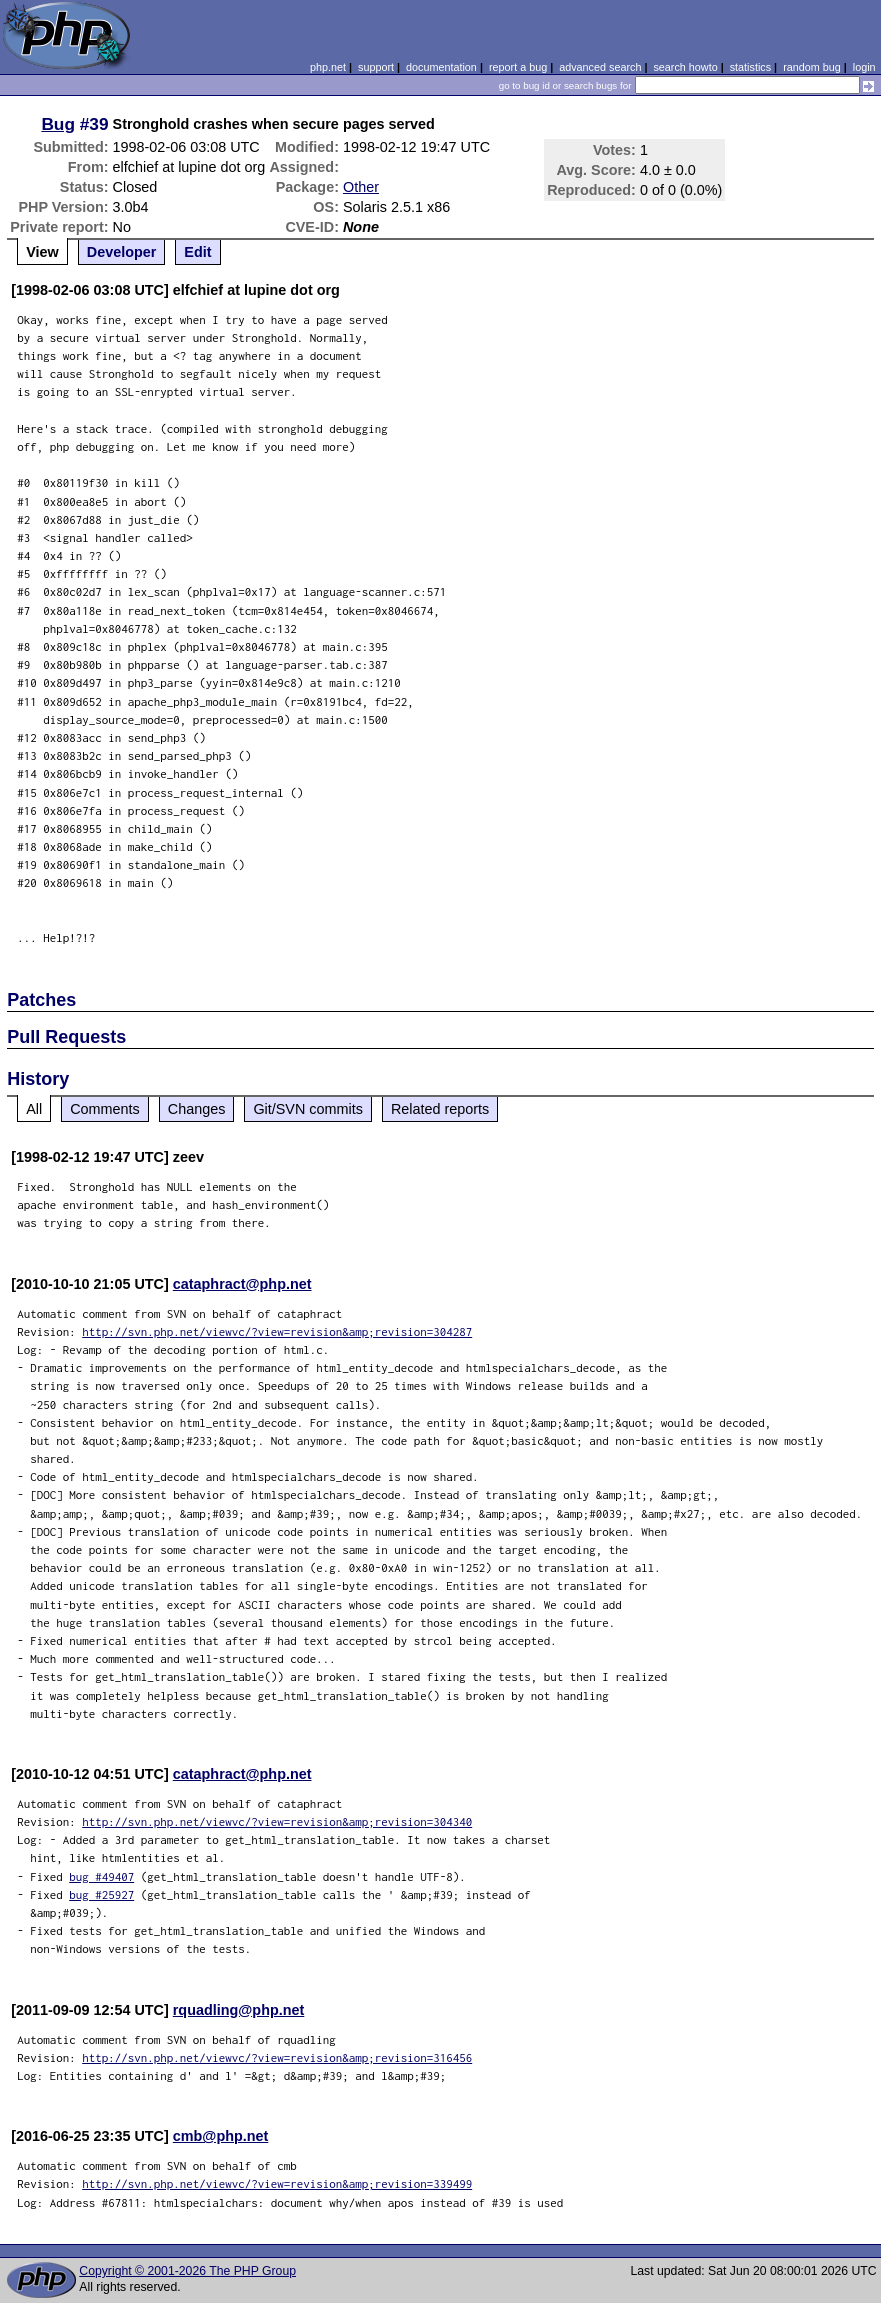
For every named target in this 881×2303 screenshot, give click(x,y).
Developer (122, 252)
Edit (197, 252)
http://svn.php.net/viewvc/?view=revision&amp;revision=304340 (277, 1821)
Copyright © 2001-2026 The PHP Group (187, 2271)
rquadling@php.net (239, 2010)
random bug (812, 67)
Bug (58, 124)
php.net (328, 67)
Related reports (440, 1109)
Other (361, 187)
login (864, 67)
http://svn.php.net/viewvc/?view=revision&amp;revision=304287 (277, 1331)
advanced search (600, 67)
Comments (105, 1109)
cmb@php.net (221, 2136)
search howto (685, 67)
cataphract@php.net (242, 1284)
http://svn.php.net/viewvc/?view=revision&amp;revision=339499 (277, 2183)
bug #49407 (101, 1876)
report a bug (518, 67)
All (34, 1109)
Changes (197, 1109)
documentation (441, 67)
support (376, 67)
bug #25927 (101, 1894)
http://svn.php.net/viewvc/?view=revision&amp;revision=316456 (277, 2057)
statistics (750, 67)
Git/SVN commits (308, 1109)
